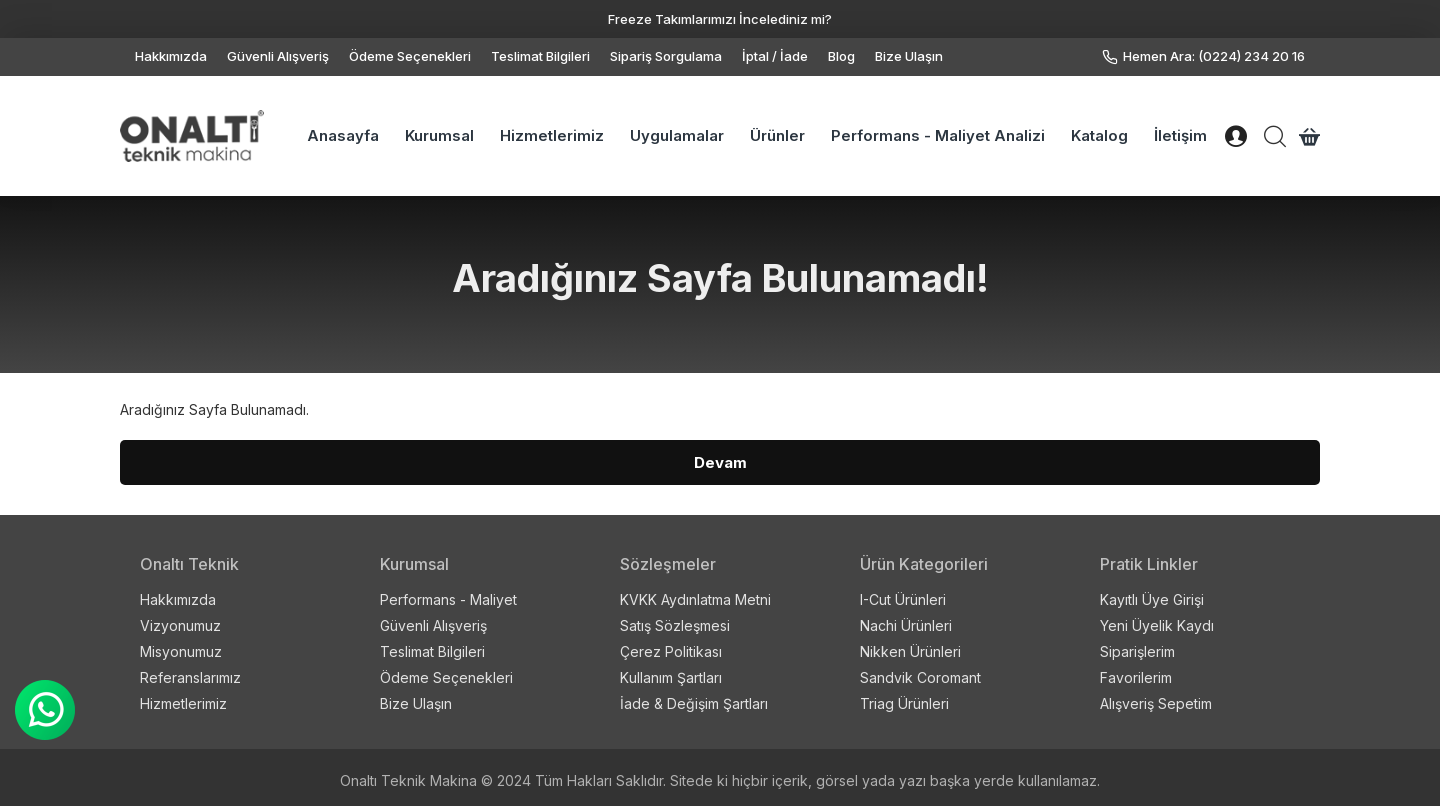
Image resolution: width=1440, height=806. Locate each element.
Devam (720, 462)
